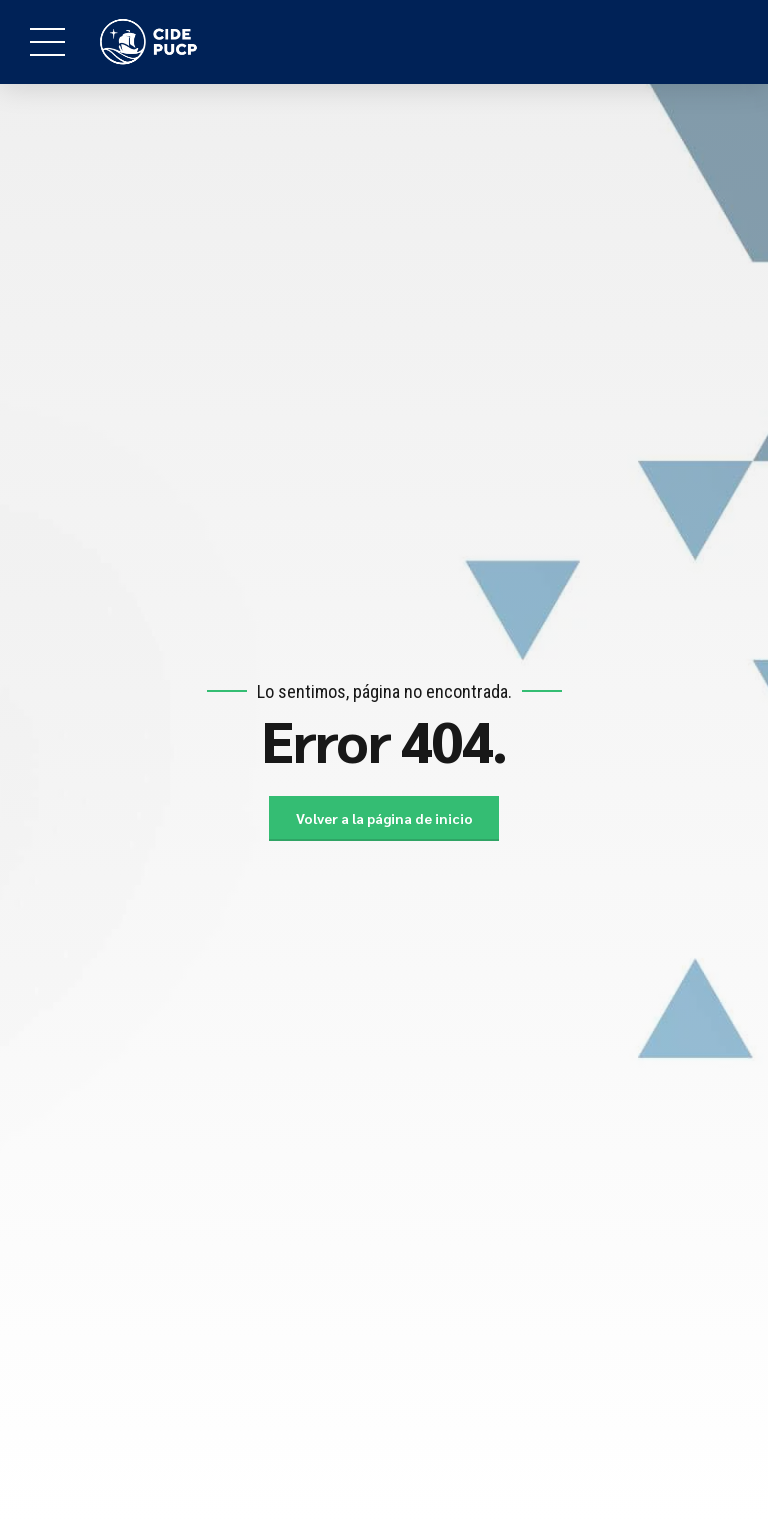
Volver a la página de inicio (384, 818)
